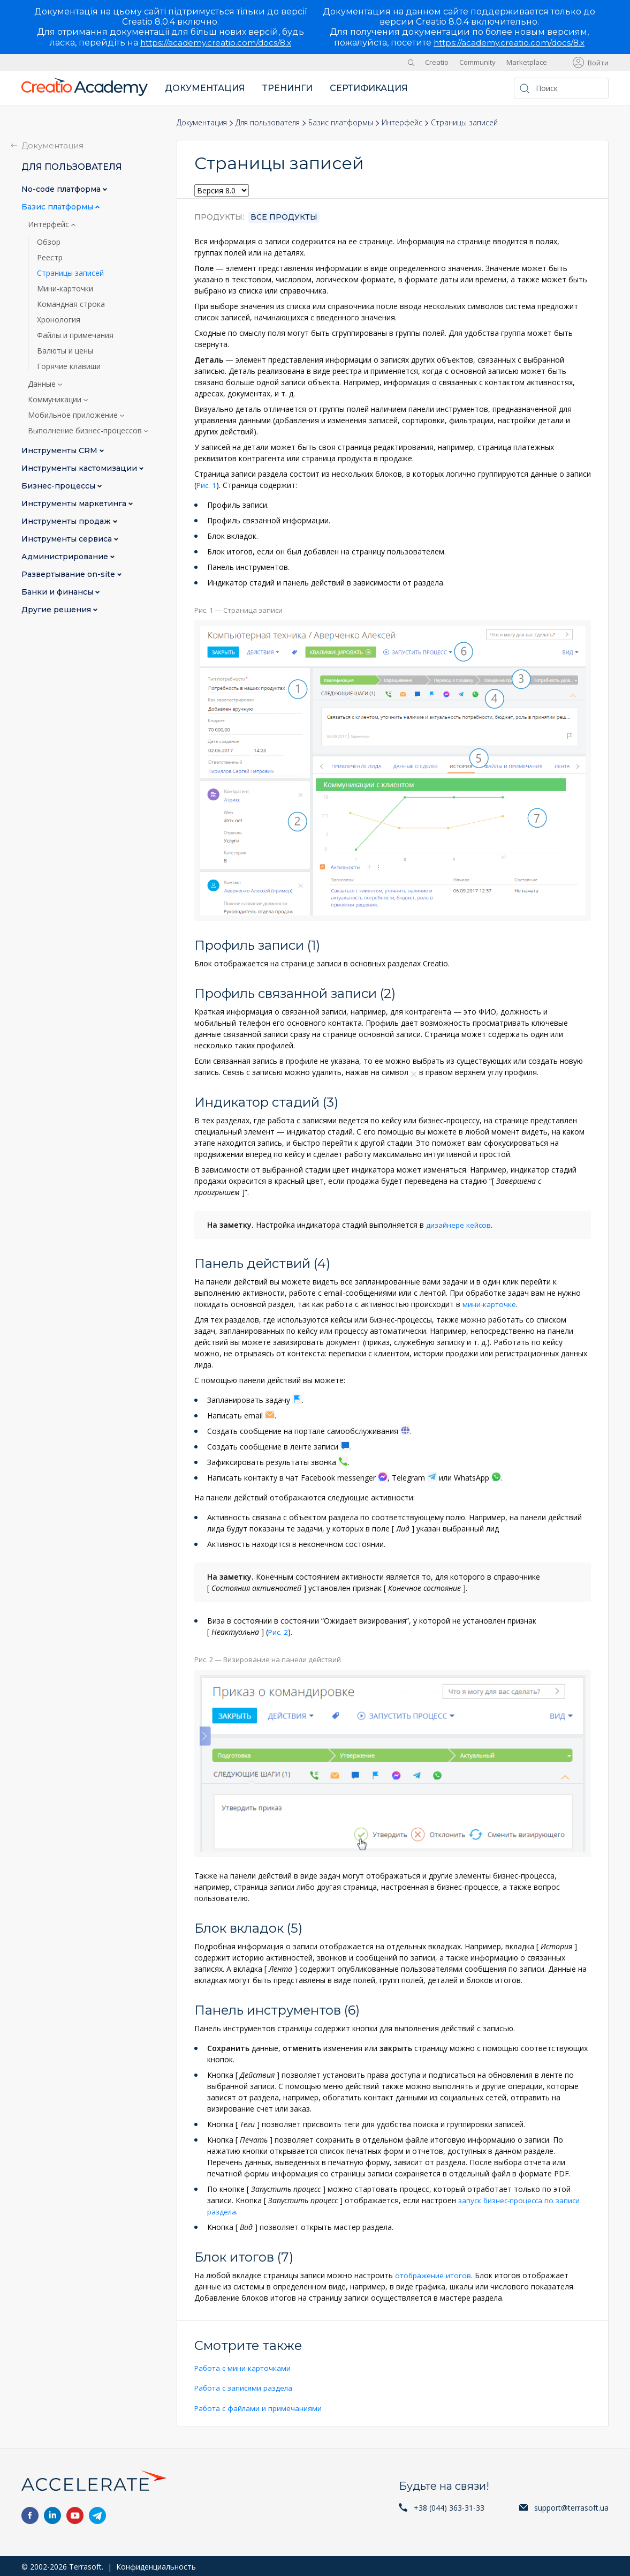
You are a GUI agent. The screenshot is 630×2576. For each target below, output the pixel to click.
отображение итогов (434, 2274)
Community (477, 62)
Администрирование (65, 556)
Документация (205, 88)
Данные (43, 384)
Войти (598, 62)
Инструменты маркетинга (74, 503)
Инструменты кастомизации (80, 468)
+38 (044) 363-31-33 (449, 2506)
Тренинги (287, 88)
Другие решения (57, 609)
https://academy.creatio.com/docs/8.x (216, 42)
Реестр (50, 257)
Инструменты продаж (67, 521)
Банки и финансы (58, 592)
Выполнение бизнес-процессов (86, 430)
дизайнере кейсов (457, 1224)
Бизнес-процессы (59, 486)
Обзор (48, 242)
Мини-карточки (65, 289)
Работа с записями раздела (244, 2387)
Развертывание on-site (69, 574)
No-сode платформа (62, 189)
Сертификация (369, 88)
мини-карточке (489, 1303)
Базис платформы (340, 122)
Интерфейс (402, 122)
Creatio (437, 62)
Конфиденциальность (156, 2565)
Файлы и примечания (75, 335)
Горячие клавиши (69, 366)
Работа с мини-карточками (244, 2367)
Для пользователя (268, 122)
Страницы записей (70, 273)
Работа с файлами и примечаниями (259, 2406)
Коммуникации (56, 399)
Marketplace (526, 62)
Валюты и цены (65, 351)
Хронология (58, 320)
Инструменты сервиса (67, 539)
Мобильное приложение (74, 415)
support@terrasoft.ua (571, 2506)
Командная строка (71, 304)
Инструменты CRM (60, 450)
